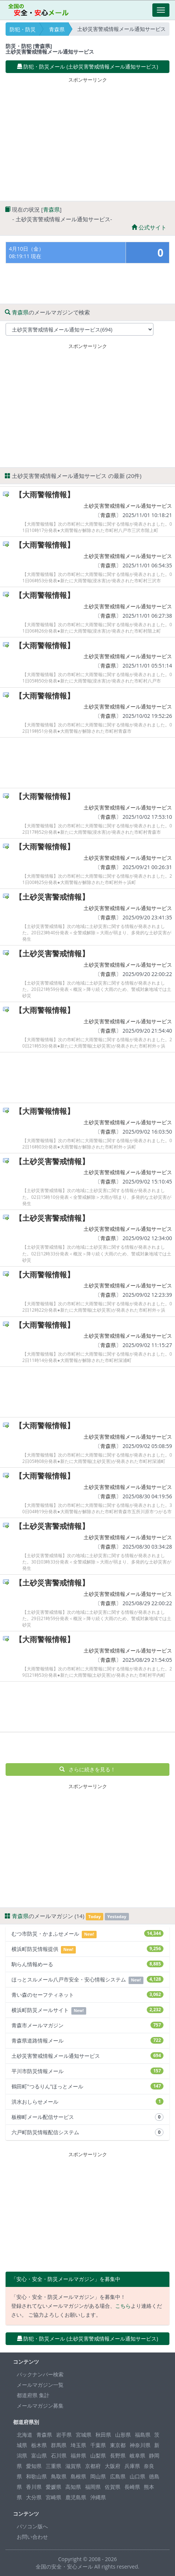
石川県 (59, 2455)
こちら (123, 2305)
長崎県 (132, 2486)
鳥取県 (59, 2476)
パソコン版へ (32, 2526)
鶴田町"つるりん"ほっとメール (87, 2086)
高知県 (73, 2486)
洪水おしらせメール (87, 2101)
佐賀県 (112, 2486)
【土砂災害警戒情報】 (52, 897)
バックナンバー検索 (40, 2374)
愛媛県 (53, 2486)
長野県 (118, 2455)
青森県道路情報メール (87, 2040)
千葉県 (98, 2445)
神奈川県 (140, 2445)
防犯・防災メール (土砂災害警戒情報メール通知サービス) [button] (87, 66)
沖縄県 (98, 2497)
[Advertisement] (87, 137)
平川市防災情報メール (87, 2071)
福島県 (142, 2434)
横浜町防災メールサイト (87, 2010)
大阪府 (112, 2465)
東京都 (118, 2445)
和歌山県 (36, 2476)
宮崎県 (53, 2497)
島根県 (78, 2476)
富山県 (39, 2455)
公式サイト (149, 227)
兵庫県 (132, 2465)
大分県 (34, 2497)
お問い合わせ (32, 2536)
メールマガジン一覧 (40, 2384)
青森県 (57, 29)
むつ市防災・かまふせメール (87, 1934)
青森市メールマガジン (87, 2025)
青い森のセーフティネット (87, 1994)
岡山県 (98, 2476)
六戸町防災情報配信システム (87, 2132)
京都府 (93, 2465)
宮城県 (83, 2434)
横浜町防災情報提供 (87, 1949)
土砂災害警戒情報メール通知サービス (128, 505)
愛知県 (34, 2465)
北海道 (24, 2434)
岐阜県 (137, 2455)
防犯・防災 (23, 29)
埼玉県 (78, 2445)
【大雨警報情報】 (44, 494)
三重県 (53, 2465)
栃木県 (39, 2445)
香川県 (34, 2486)
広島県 (118, 2476)
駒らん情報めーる (87, 1964)
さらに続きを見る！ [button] (87, 1769)
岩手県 (64, 2434)
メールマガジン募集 (40, 2405)
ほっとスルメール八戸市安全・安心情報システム (87, 1980)
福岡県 (93, 2486)
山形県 (123, 2434)
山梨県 (98, 2455)
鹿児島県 (75, 2497)
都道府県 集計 (33, 2395)
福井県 (78, 2455)
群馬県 (59, 2445)
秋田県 (103, 2434)
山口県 (137, 2476)
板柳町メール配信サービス (87, 2117)
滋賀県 (73, 2465)
